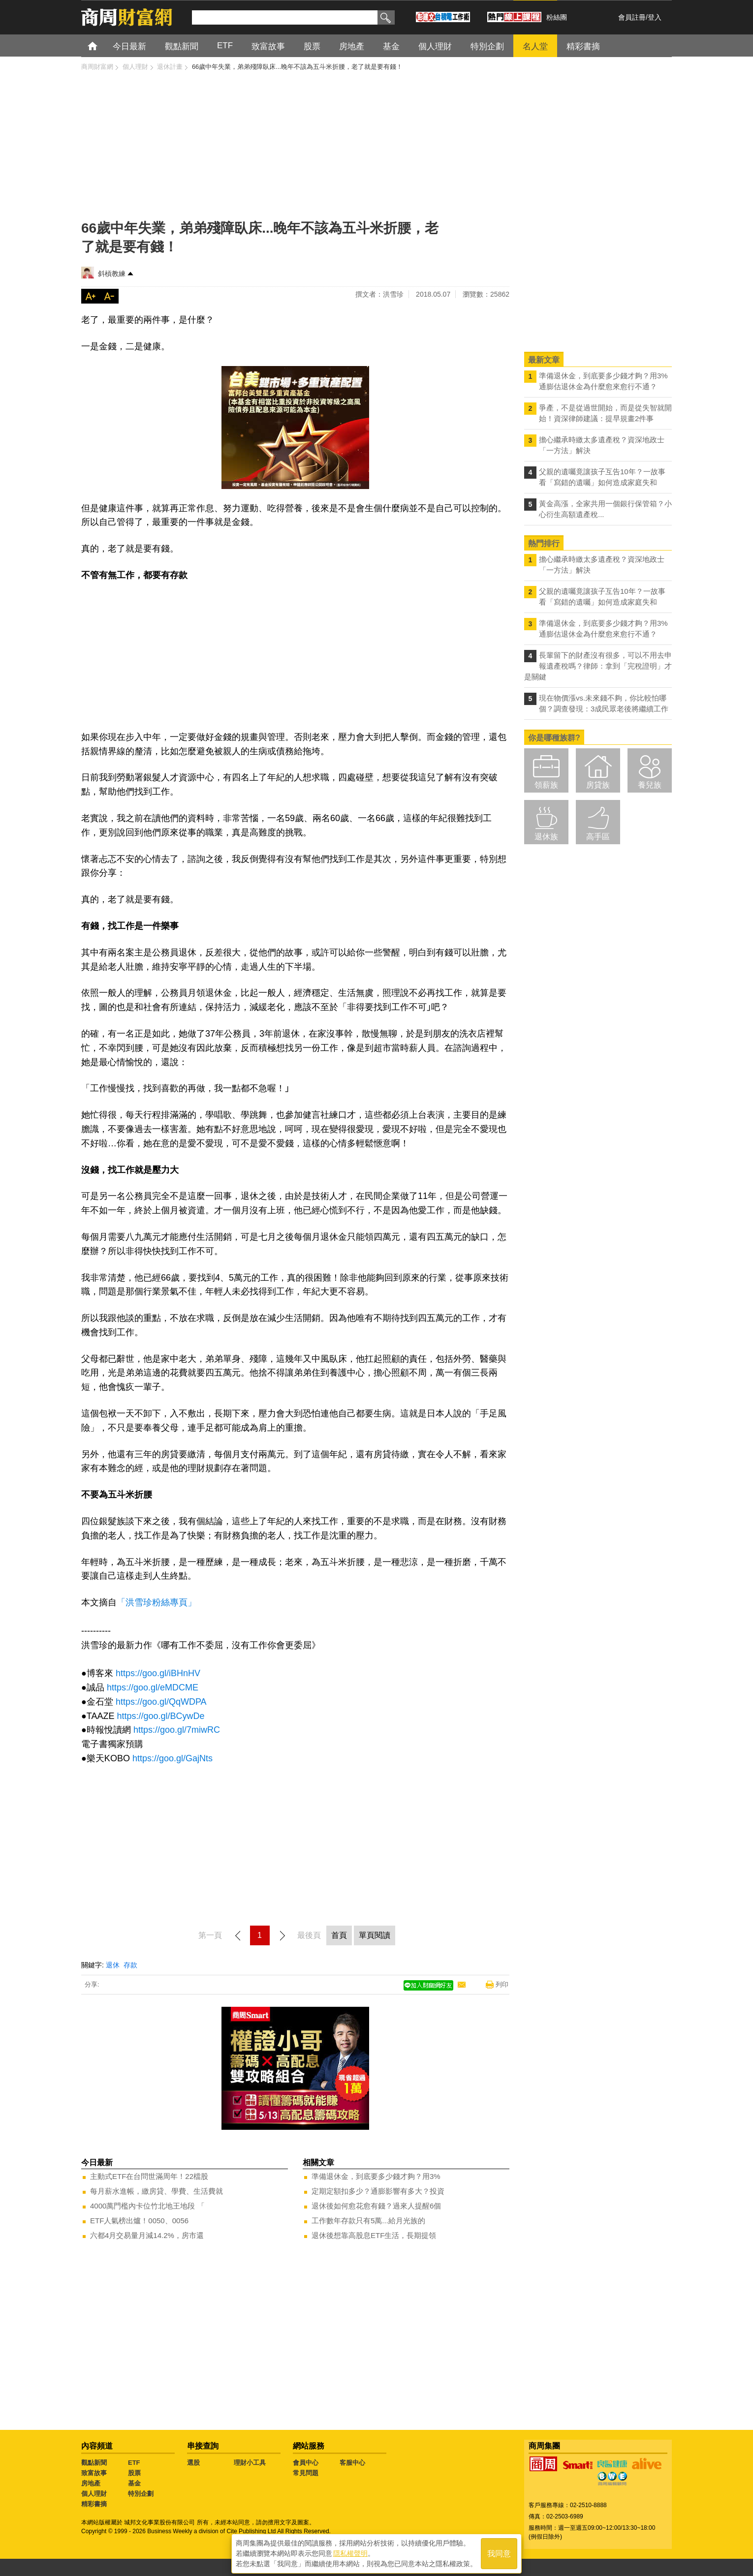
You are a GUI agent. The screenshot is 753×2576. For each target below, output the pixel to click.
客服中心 (352, 2462)
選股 (193, 2462)
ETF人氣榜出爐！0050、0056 (139, 2220)
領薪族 (546, 785)
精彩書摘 (94, 2504)
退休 (113, 1965)
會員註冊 (632, 17)
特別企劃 (141, 2493)
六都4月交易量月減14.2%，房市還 (147, 2235)
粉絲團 (556, 17)
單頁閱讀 (374, 1935)
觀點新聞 (94, 2462)
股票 (134, 2473)
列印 (502, 1984)
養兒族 (649, 785)
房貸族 (598, 785)
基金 (134, 2483)
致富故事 (94, 2473)
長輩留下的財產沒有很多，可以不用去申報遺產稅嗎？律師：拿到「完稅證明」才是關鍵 (598, 666)
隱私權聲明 (350, 2552)
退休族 (546, 836)
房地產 (90, 2483)
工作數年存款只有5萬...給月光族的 (368, 2220)
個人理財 (94, 2493)
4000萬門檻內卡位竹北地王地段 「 (147, 2206)
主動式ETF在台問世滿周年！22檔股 (149, 2176)
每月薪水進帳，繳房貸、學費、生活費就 (156, 2191)
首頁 (101, 45)
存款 (130, 1965)
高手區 (598, 836)
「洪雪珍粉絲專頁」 (156, 1602)
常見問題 (305, 2473)
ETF (134, 2462)
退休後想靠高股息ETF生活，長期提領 (374, 2235)
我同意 (499, 2552)
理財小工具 (250, 2462)
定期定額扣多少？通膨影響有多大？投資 (378, 2191)
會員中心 (305, 2462)
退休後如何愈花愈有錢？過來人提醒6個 (376, 2206)
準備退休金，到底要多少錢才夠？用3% (376, 2176)
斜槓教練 (112, 273)
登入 (654, 17)
